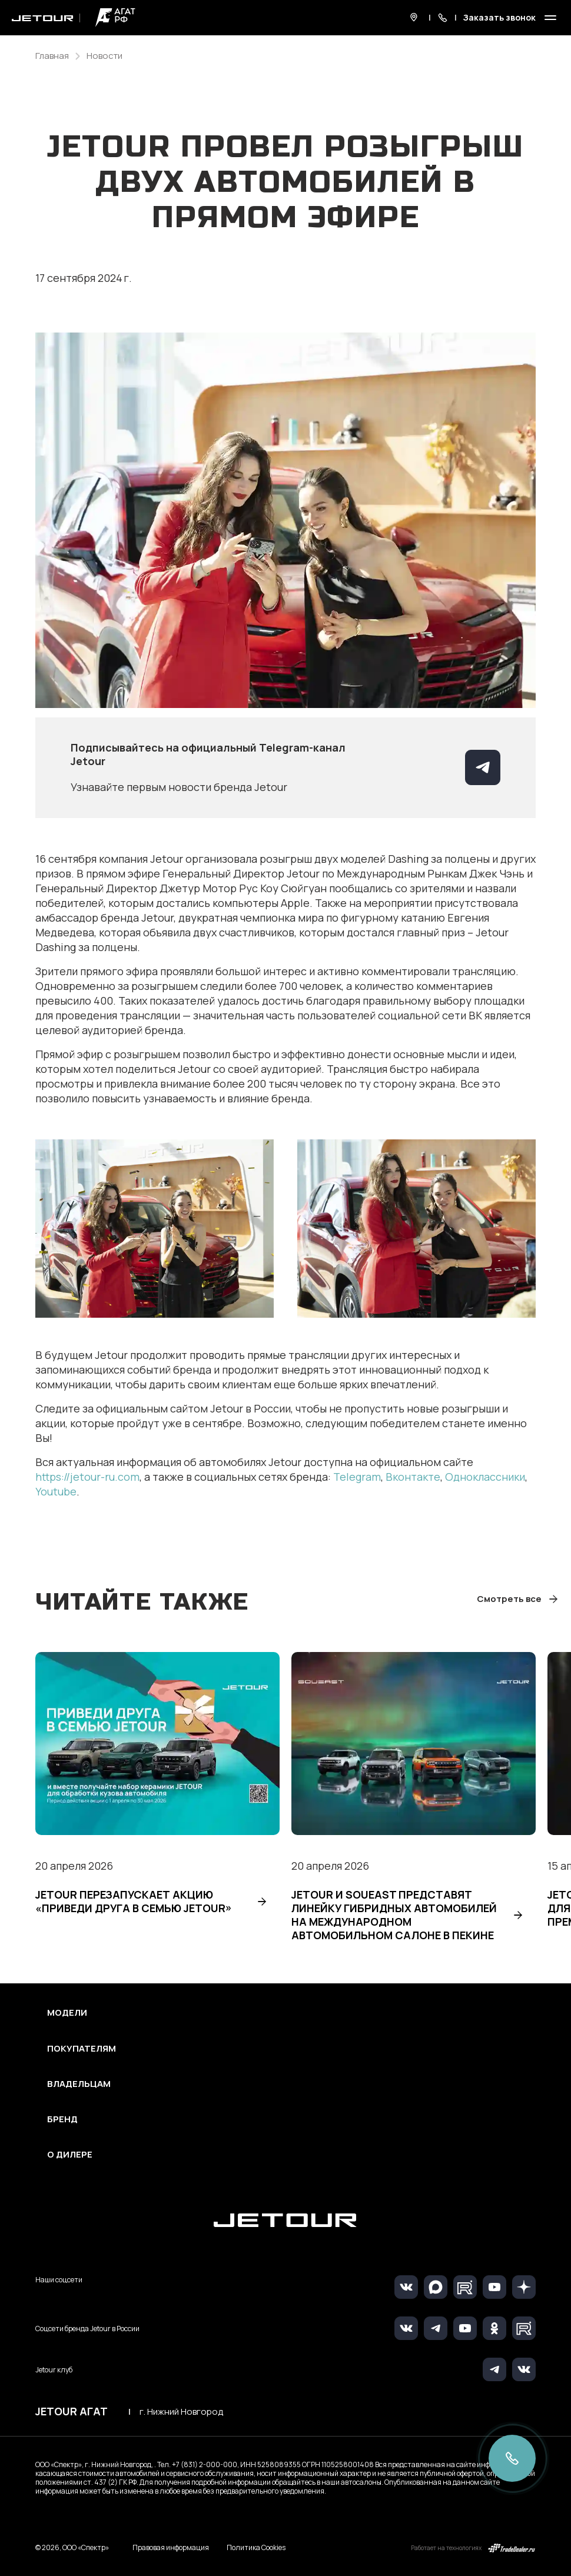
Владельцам (79, 2084)
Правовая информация (170, 2547)
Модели (67, 2013)
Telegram (357, 1477)
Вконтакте (413, 1477)
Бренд (62, 2119)
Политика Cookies (256, 2547)
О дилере (69, 2154)
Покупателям (81, 2049)
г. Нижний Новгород (181, 2412)
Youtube (56, 1491)
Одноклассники (485, 1477)
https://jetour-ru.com (87, 1477)
